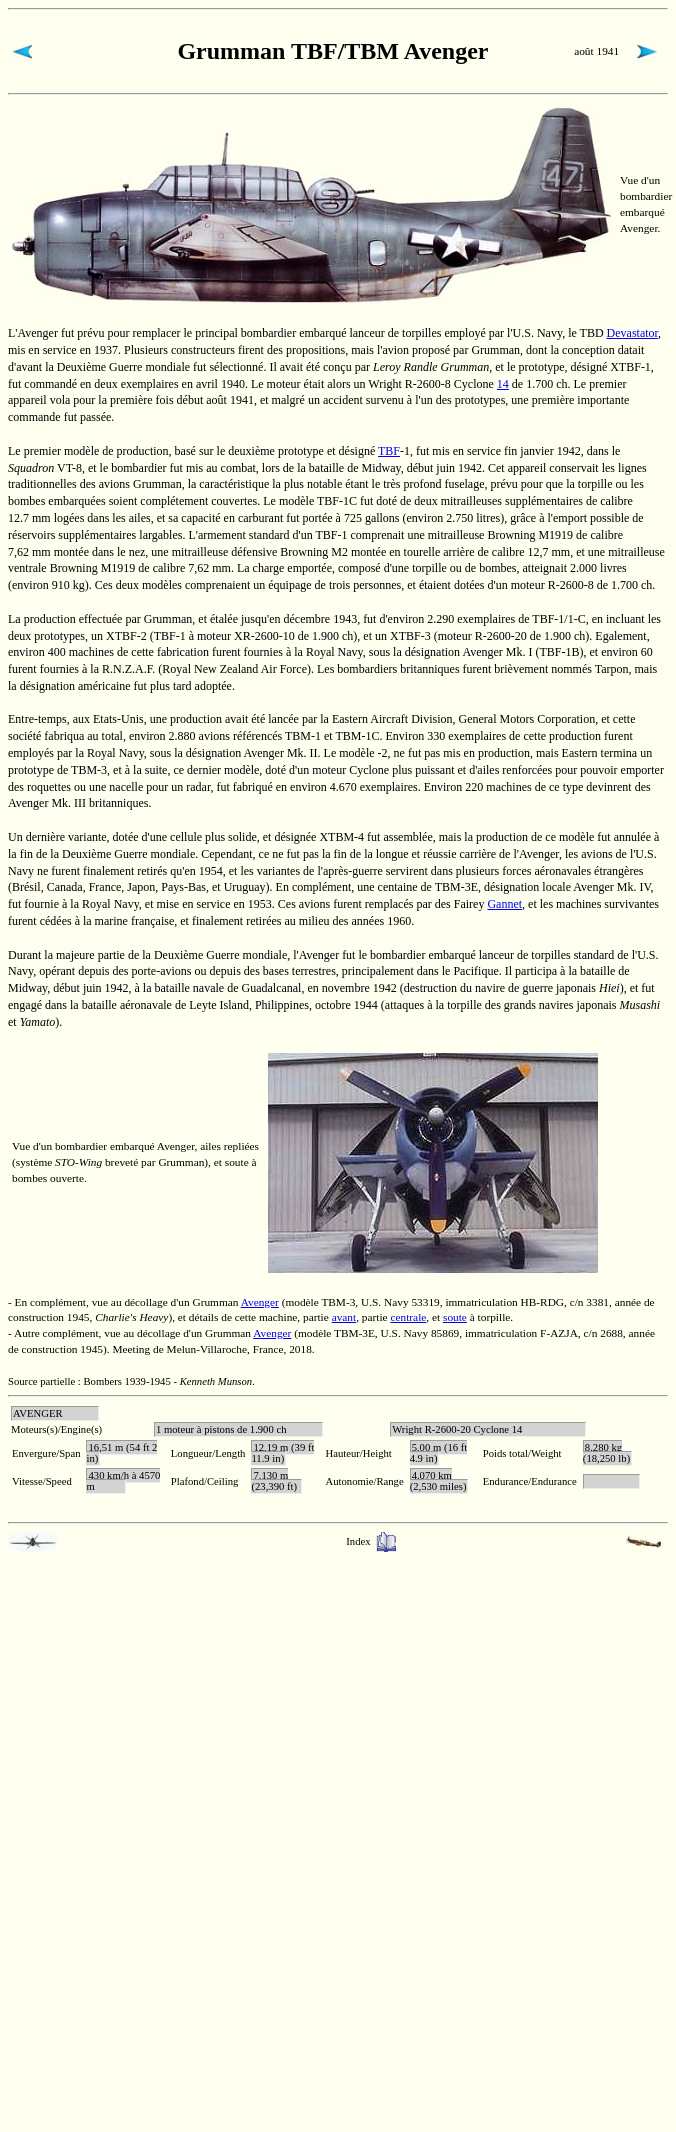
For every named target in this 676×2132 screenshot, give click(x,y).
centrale (408, 1317)
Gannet (504, 904)
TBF (389, 451)
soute (455, 1317)
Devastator (633, 333)
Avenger (260, 1302)
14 (503, 384)
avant (344, 1317)
